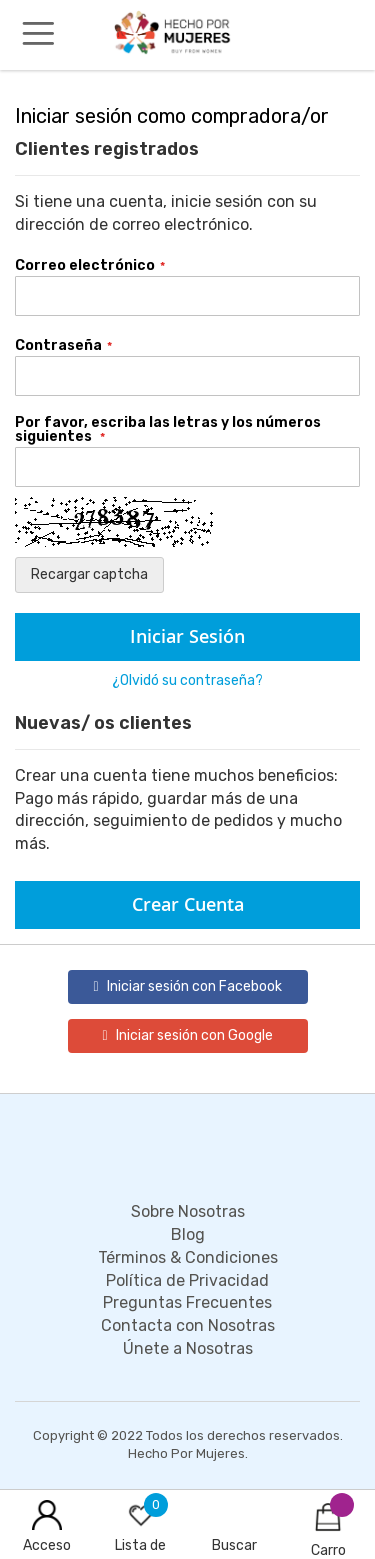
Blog (188, 1234)
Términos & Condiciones (188, 1257)
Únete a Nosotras (188, 1348)
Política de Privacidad (187, 1280)
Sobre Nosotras (188, 1211)
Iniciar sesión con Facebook (187, 986)
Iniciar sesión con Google (187, 1035)
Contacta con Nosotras (188, 1325)
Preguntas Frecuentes (187, 1302)
